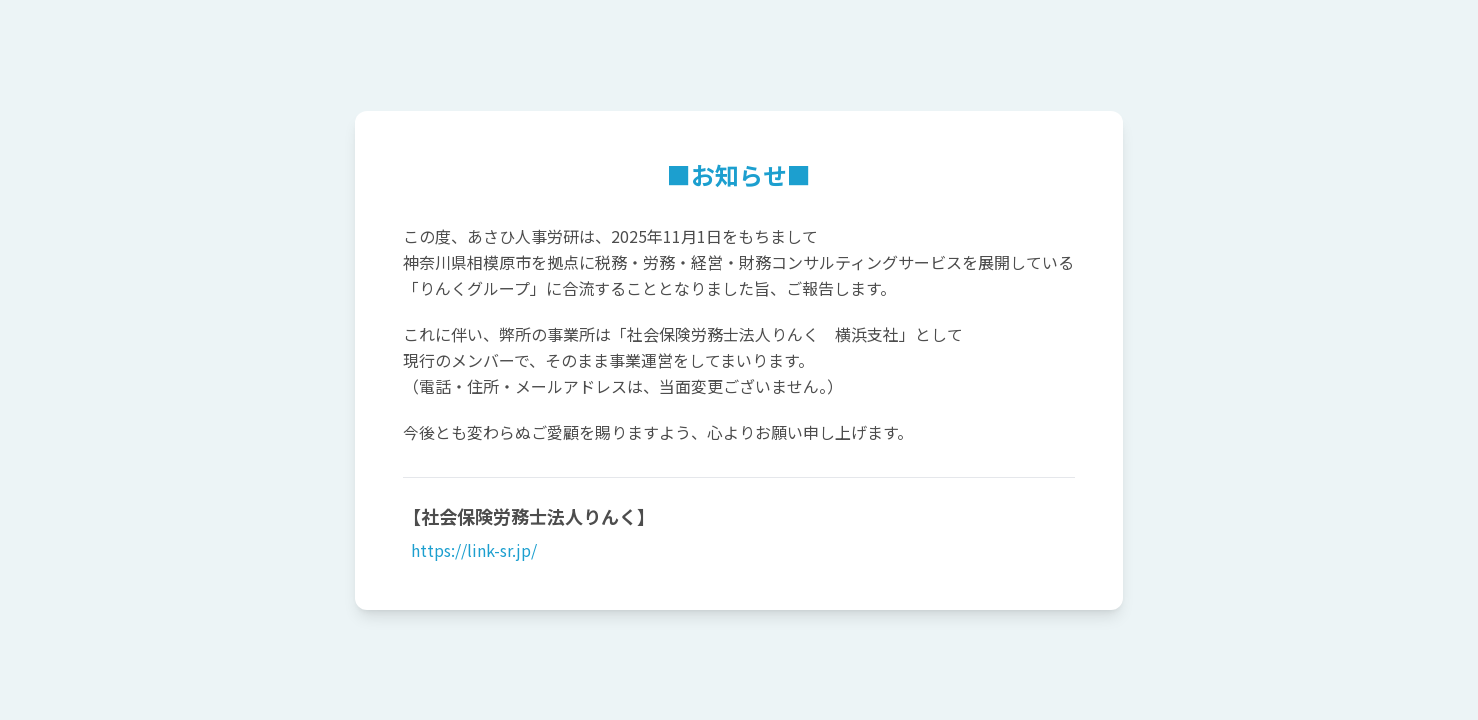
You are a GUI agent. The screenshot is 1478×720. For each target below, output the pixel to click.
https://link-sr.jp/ (472, 550)
